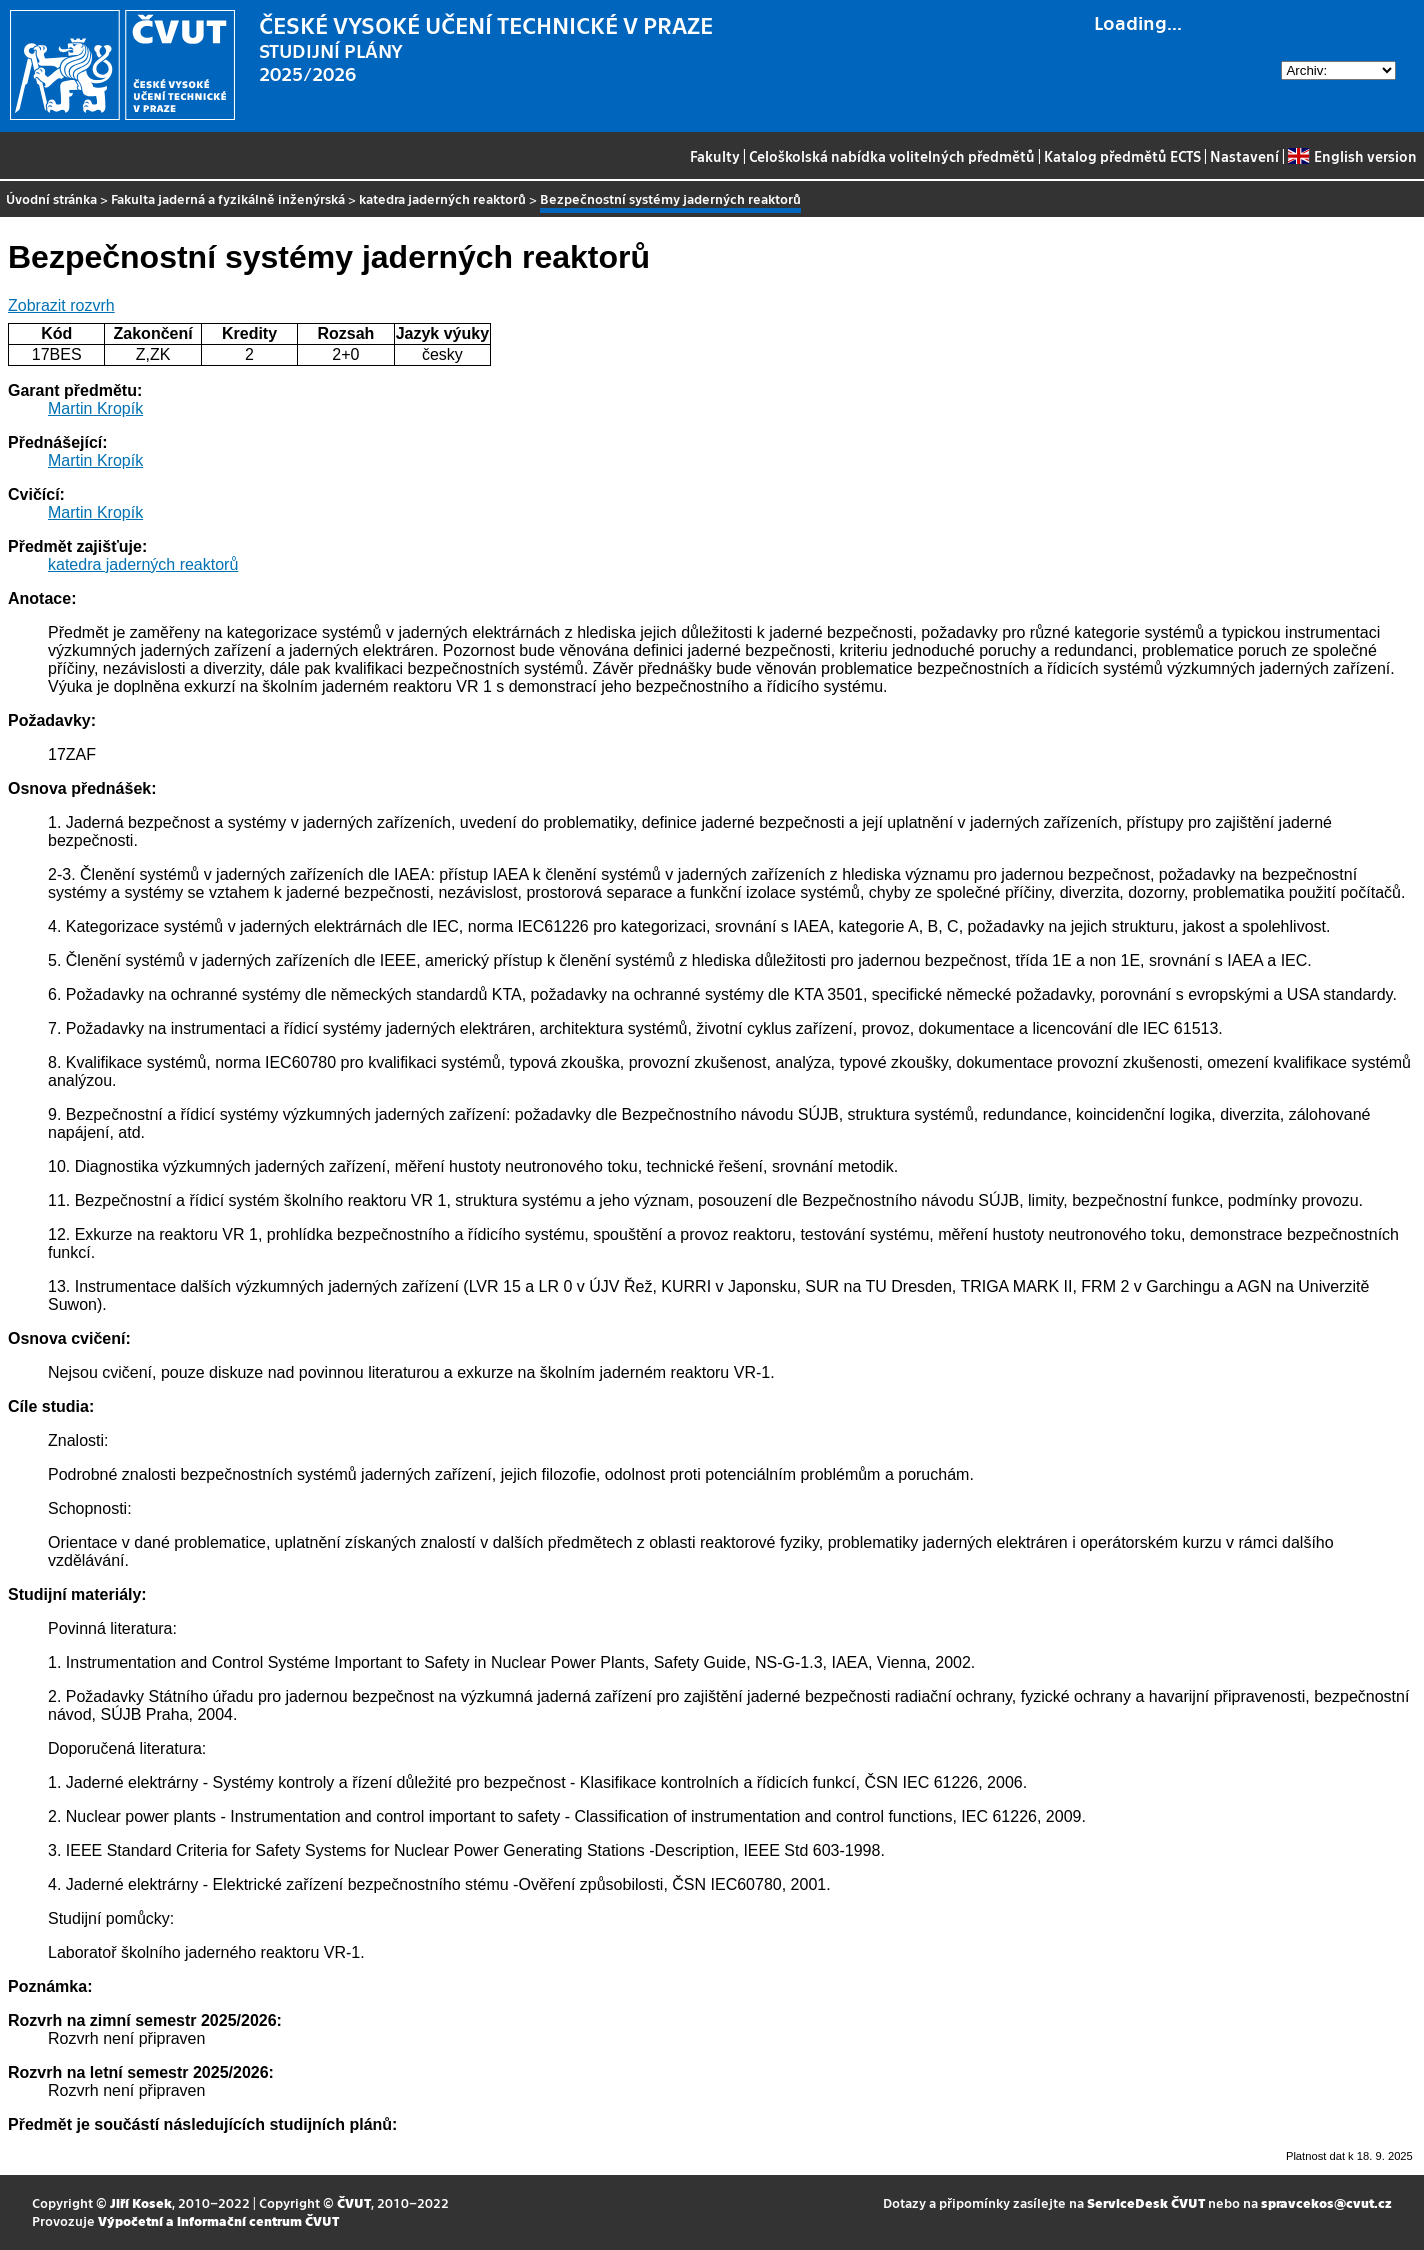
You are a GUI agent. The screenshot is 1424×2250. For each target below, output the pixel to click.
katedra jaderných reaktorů (442, 198)
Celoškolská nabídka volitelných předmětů (892, 156)
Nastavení (1244, 156)
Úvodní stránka (51, 198)
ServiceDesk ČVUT (1146, 2202)
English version (1352, 156)
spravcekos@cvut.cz (1326, 2202)
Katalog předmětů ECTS (1122, 156)
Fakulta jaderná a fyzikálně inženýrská (228, 198)
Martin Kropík (95, 408)
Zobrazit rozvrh (61, 305)
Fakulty (715, 156)
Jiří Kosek (141, 2202)
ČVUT (354, 2202)
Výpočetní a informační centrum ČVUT (218, 2220)
